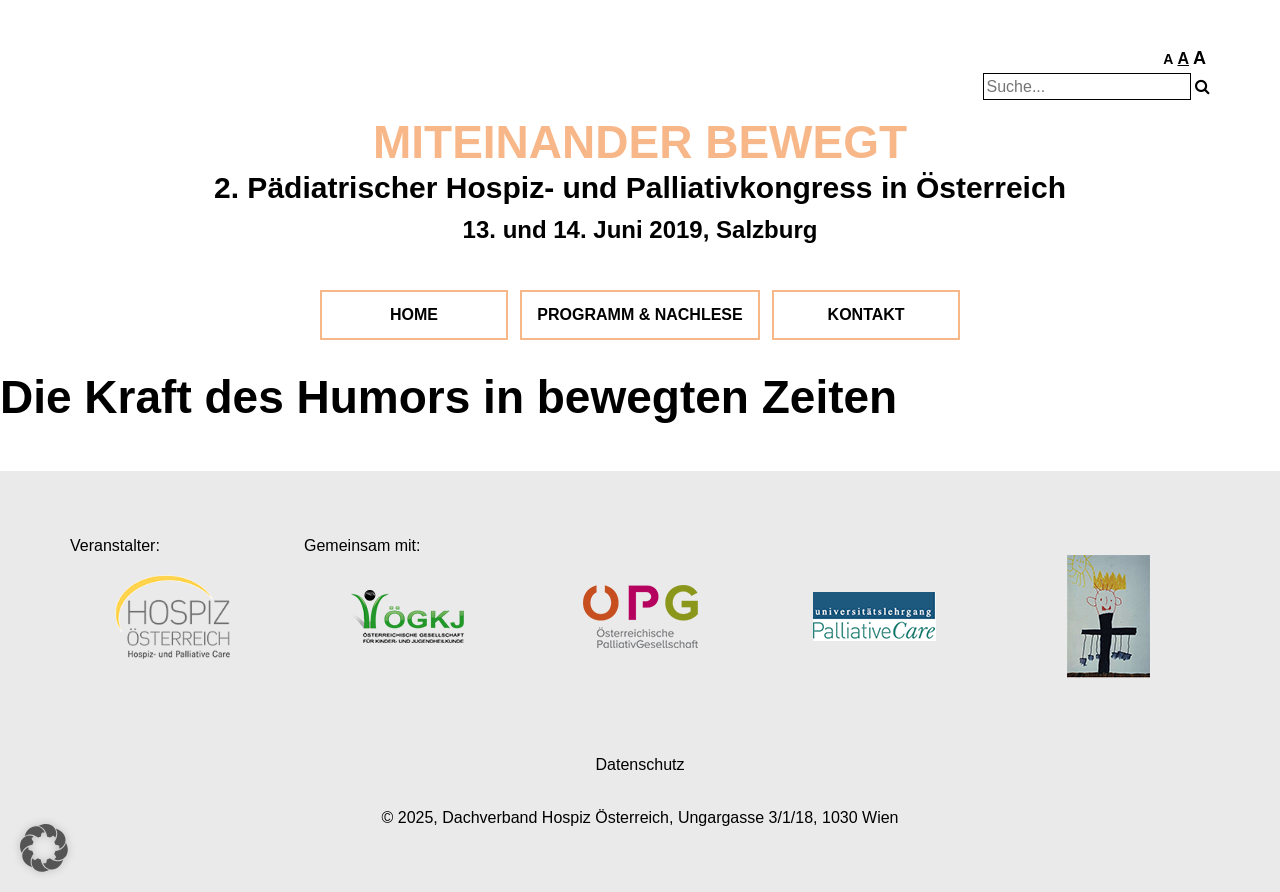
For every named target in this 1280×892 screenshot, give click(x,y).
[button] (44, 848)
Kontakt (866, 314)
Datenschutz (640, 764)
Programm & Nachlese (639, 314)
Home (414, 314)
